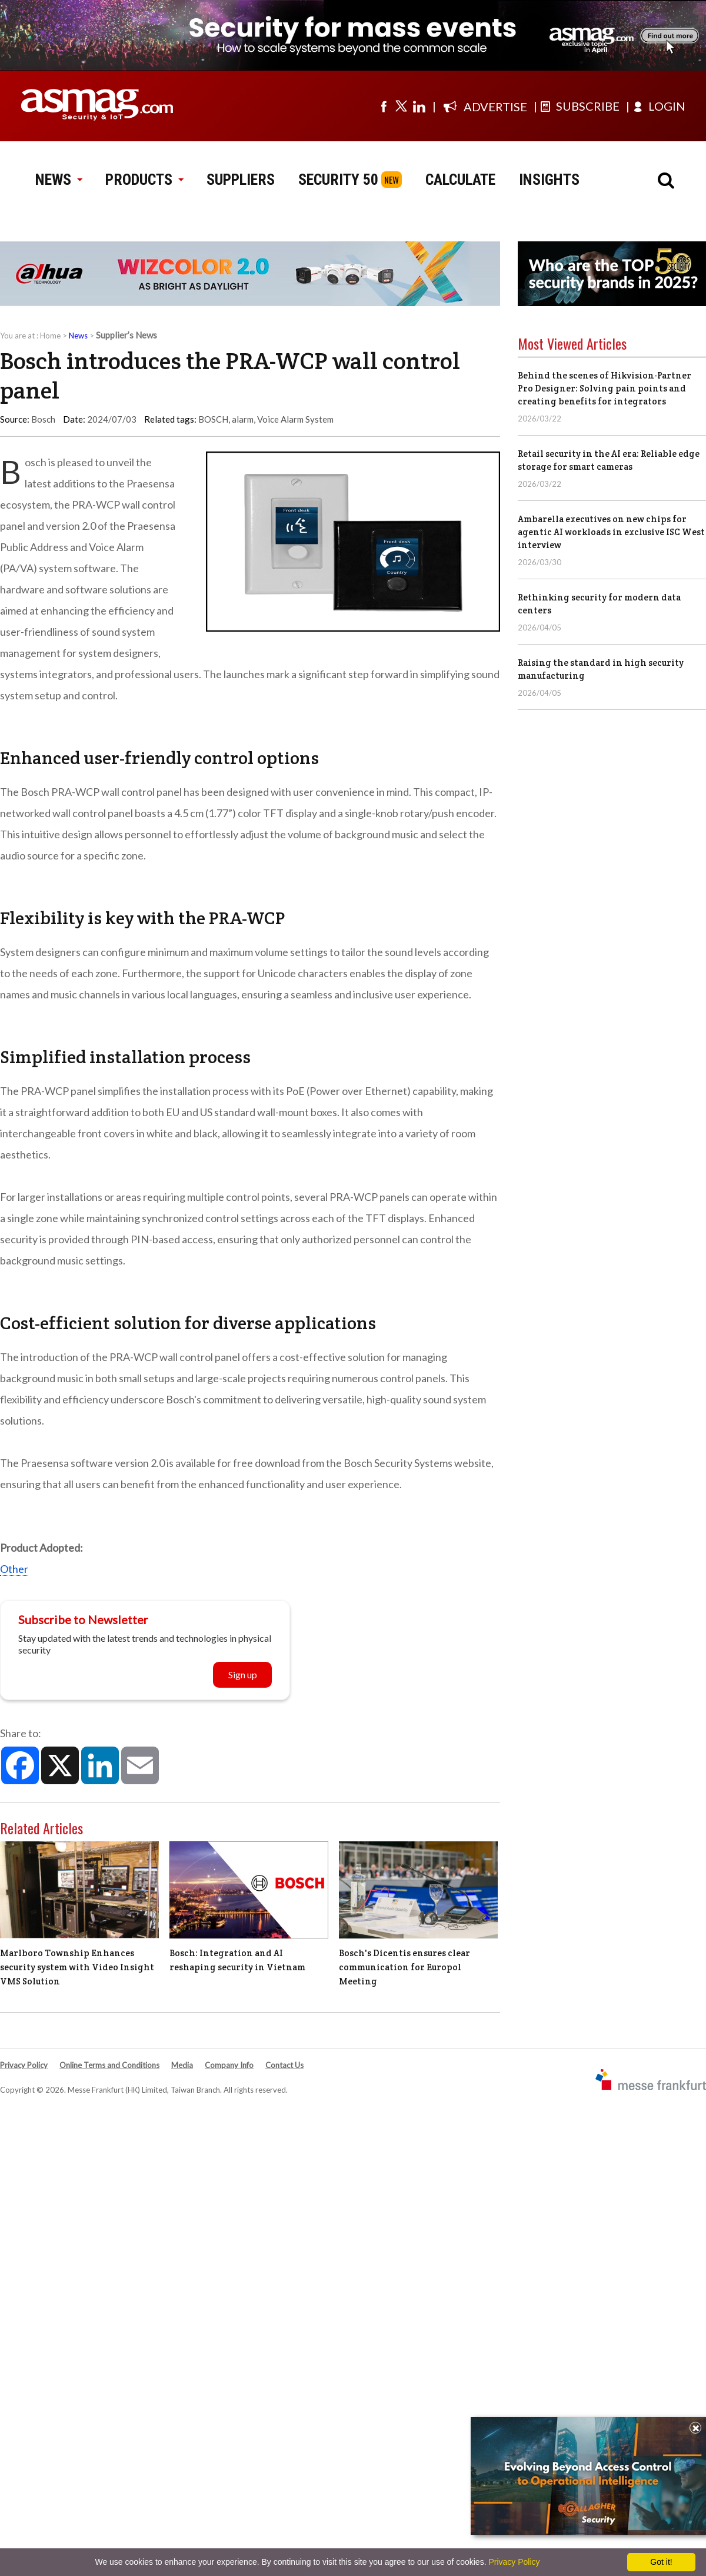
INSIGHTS (549, 179)
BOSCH (213, 419)
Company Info (229, 2065)
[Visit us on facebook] (383, 106)
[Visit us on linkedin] (419, 106)
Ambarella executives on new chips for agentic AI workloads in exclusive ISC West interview (611, 531)
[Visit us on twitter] (401, 106)
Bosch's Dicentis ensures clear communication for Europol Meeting (404, 1967)
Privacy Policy (24, 2065)
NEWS (58, 179)
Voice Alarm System (295, 419)
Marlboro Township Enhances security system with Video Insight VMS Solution (77, 1967)
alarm (243, 419)
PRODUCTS (144, 179)
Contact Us (284, 2065)
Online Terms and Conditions (109, 2065)
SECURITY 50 (338, 179)
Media (182, 2065)
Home (50, 335)
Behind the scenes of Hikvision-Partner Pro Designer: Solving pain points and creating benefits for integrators (604, 388)
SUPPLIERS (241, 179)
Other (14, 1568)
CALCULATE (460, 179)
